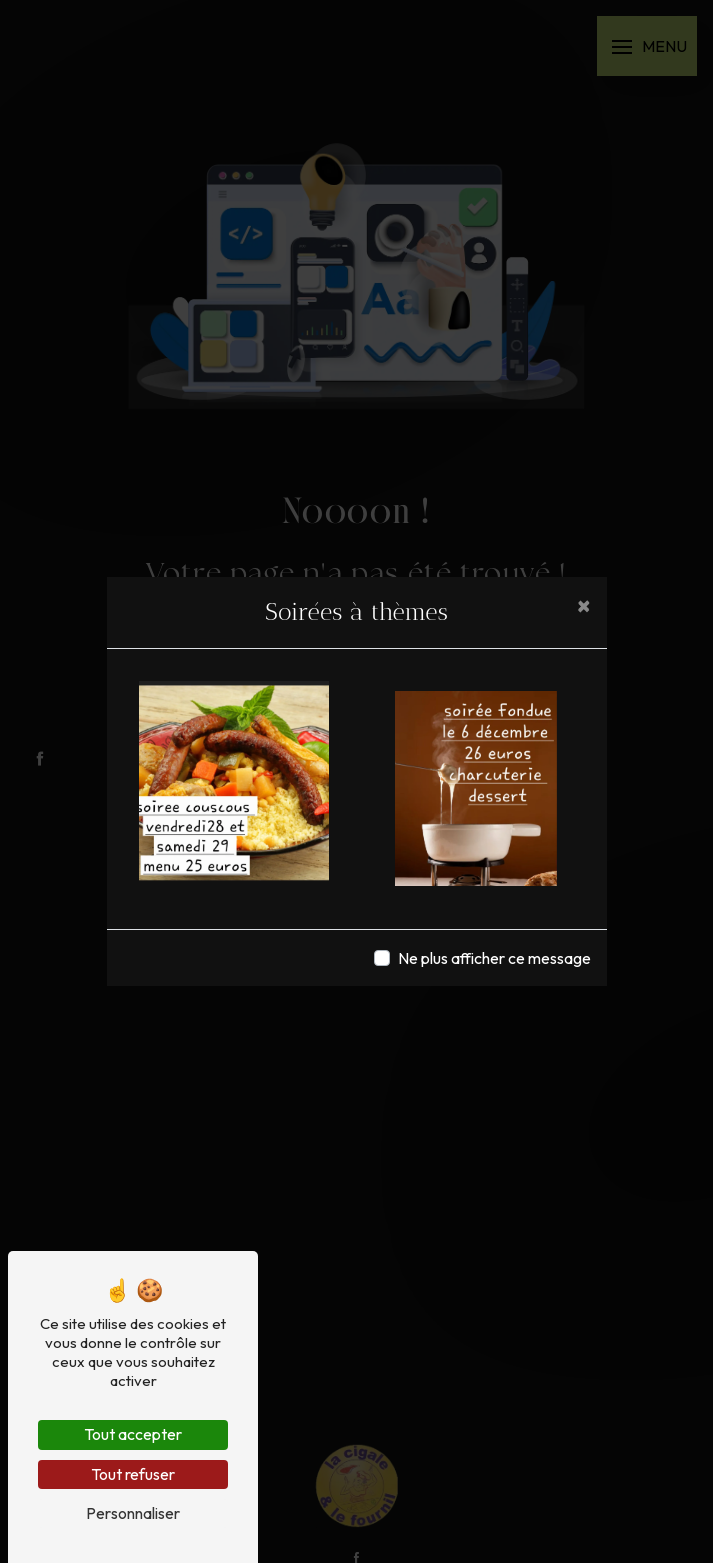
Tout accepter (133, 1434)
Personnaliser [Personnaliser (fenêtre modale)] (133, 1513)
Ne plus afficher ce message (494, 958)
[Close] (584, 605)
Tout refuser (133, 1474)
